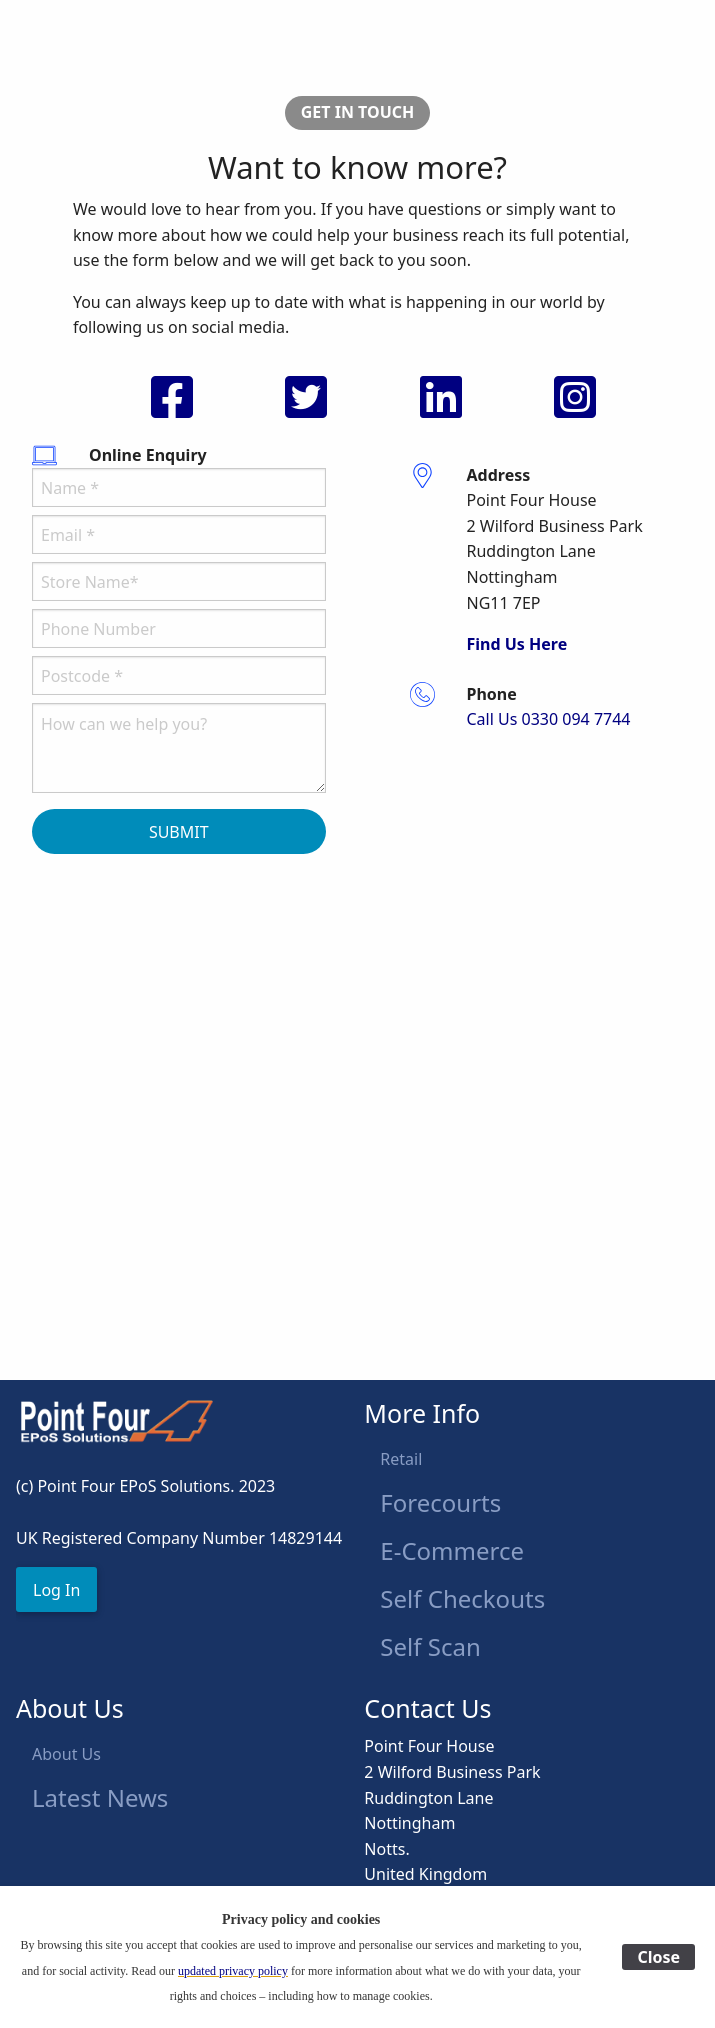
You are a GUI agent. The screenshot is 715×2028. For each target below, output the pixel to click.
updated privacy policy (233, 1971)
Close (658, 1957)
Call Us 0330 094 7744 (549, 719)
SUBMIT (179, 832)
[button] (56, 1589)
